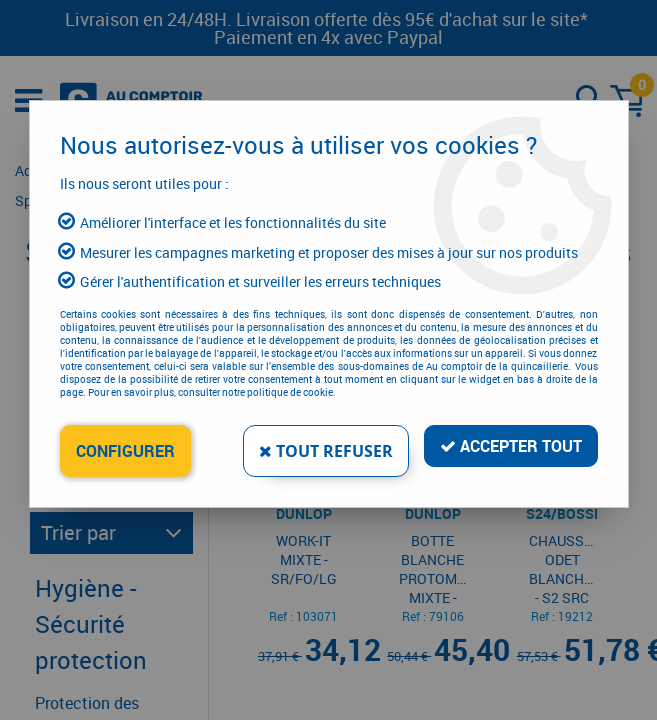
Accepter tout (511, 446)
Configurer (125, 451)
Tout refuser (326, 451)
